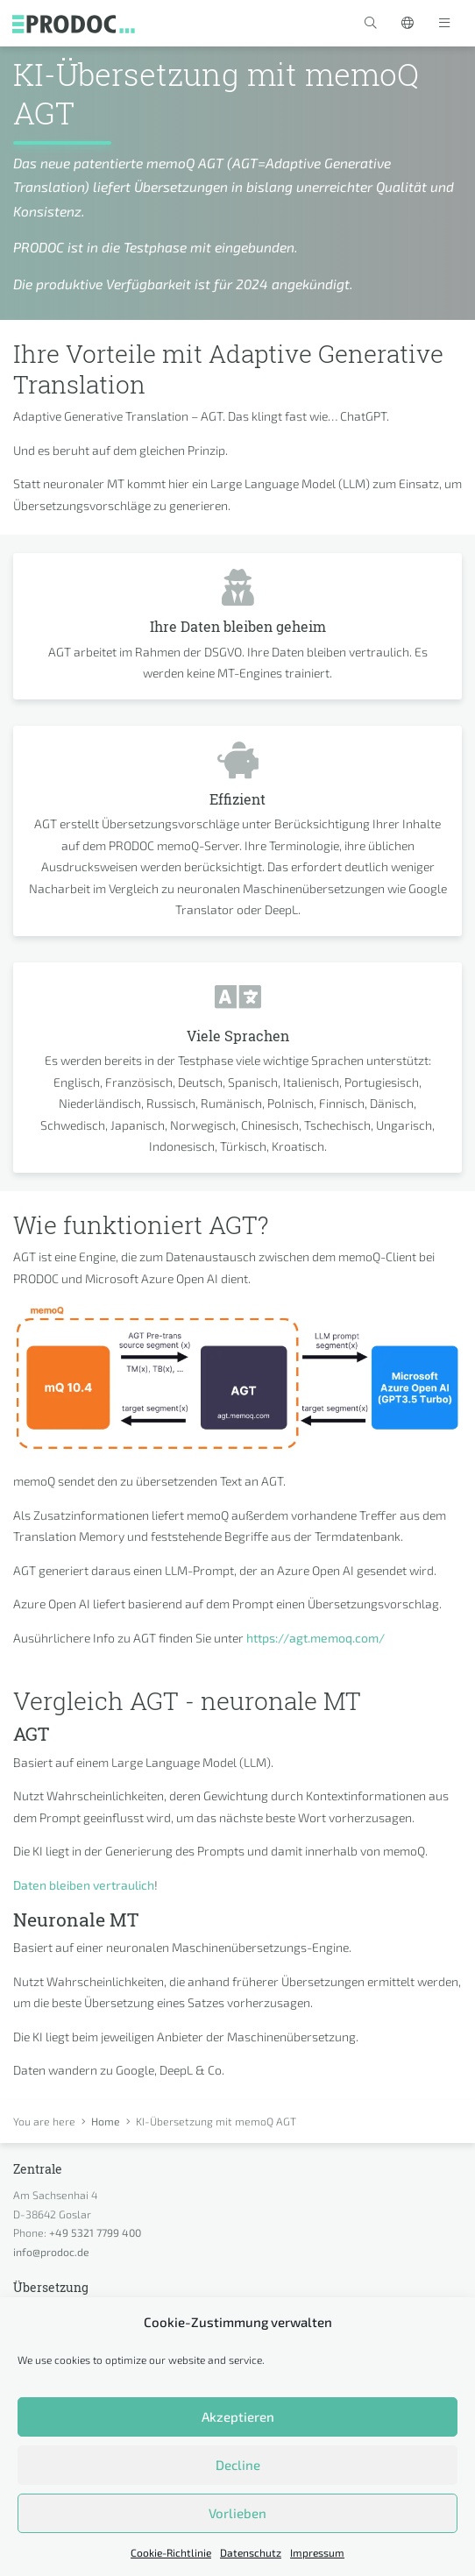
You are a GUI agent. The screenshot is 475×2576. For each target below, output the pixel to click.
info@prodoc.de (51, 2252)
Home (105, 2121)
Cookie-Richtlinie (171, 2552)
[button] (370, 23)
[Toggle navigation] (444, 23)
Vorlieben (237, 2513)
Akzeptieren (238, 2416)
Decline (238, 2465)
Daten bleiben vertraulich (83, 1884)
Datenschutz (250, 2552)
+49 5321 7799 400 (95, 2232)
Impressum (317, 2552)
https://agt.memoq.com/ (315, 1637)
